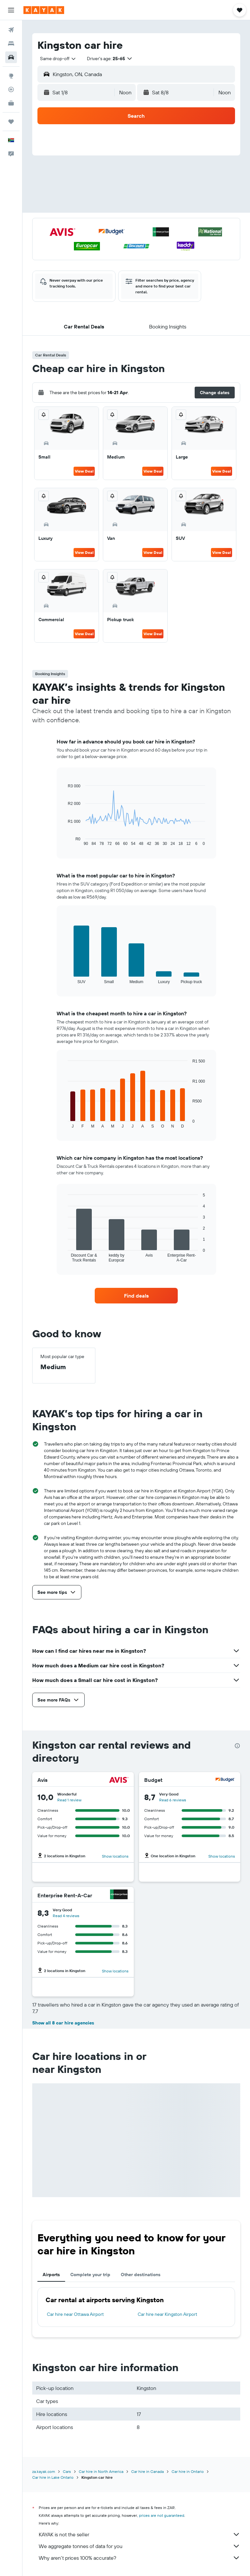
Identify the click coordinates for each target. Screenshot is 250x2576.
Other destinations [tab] (140, 2274)
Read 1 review (69, 1799)
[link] (136, 1295)
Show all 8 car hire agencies (63, 2023)
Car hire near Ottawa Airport (75, 2314)
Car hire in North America (101, 2471)
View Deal (84, 471)
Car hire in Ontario (188, 2471)
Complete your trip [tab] (90, 2274)
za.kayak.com (43, 2471)
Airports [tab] (51, 2274)
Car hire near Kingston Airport (167, 2314)
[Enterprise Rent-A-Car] (119, 1895)
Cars (67, 2471)
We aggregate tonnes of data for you (139, 2546)
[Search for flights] (11, 29)
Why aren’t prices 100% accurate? (139, 2558)
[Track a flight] (11, 89)
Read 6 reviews (172, 1799)
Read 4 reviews (66, 1915)
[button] (11, 10)
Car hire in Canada (147, 2471)
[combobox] (58, 58)
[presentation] (237, 1746)
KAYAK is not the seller (139, 2534)
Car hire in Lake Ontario (53, 2477)
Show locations (115, 1856)
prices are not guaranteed (161, 2515)
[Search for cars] (11, 57)
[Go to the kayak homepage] (43, 10)
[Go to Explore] (11, 75)
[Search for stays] (11, 43)
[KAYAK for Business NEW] (11, 103)
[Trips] (11, 121)
